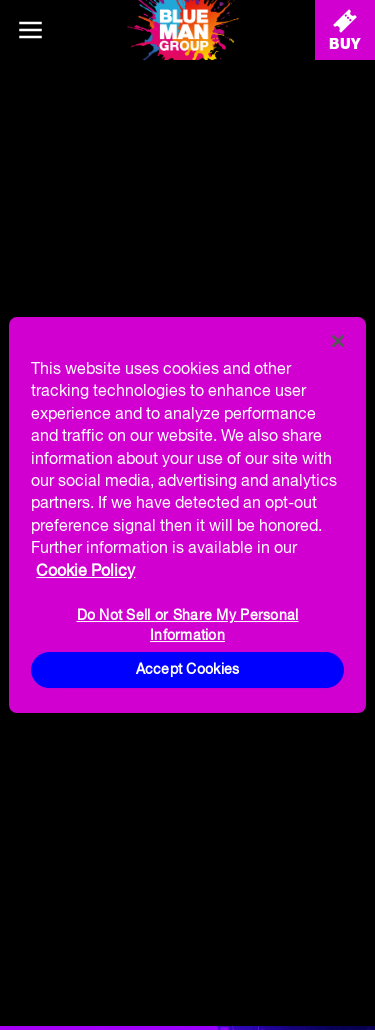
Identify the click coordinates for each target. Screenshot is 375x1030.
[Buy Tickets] (345, 30)
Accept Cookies (188, 669)
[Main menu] (30, 30)
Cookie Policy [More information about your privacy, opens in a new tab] (85, 570)
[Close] (338, 341)
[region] (187, 515)
